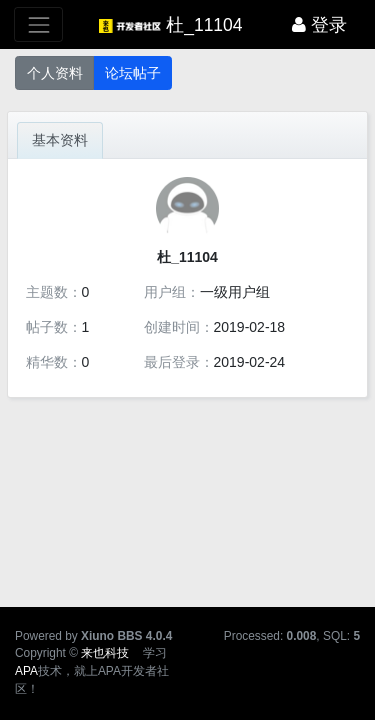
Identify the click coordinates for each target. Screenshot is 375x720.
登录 (319, 25)
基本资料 (60, 140)
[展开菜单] (38, 24)
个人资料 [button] (55, 73)
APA (26, 671)
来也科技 (105, 653)
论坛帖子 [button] (133, 73)
